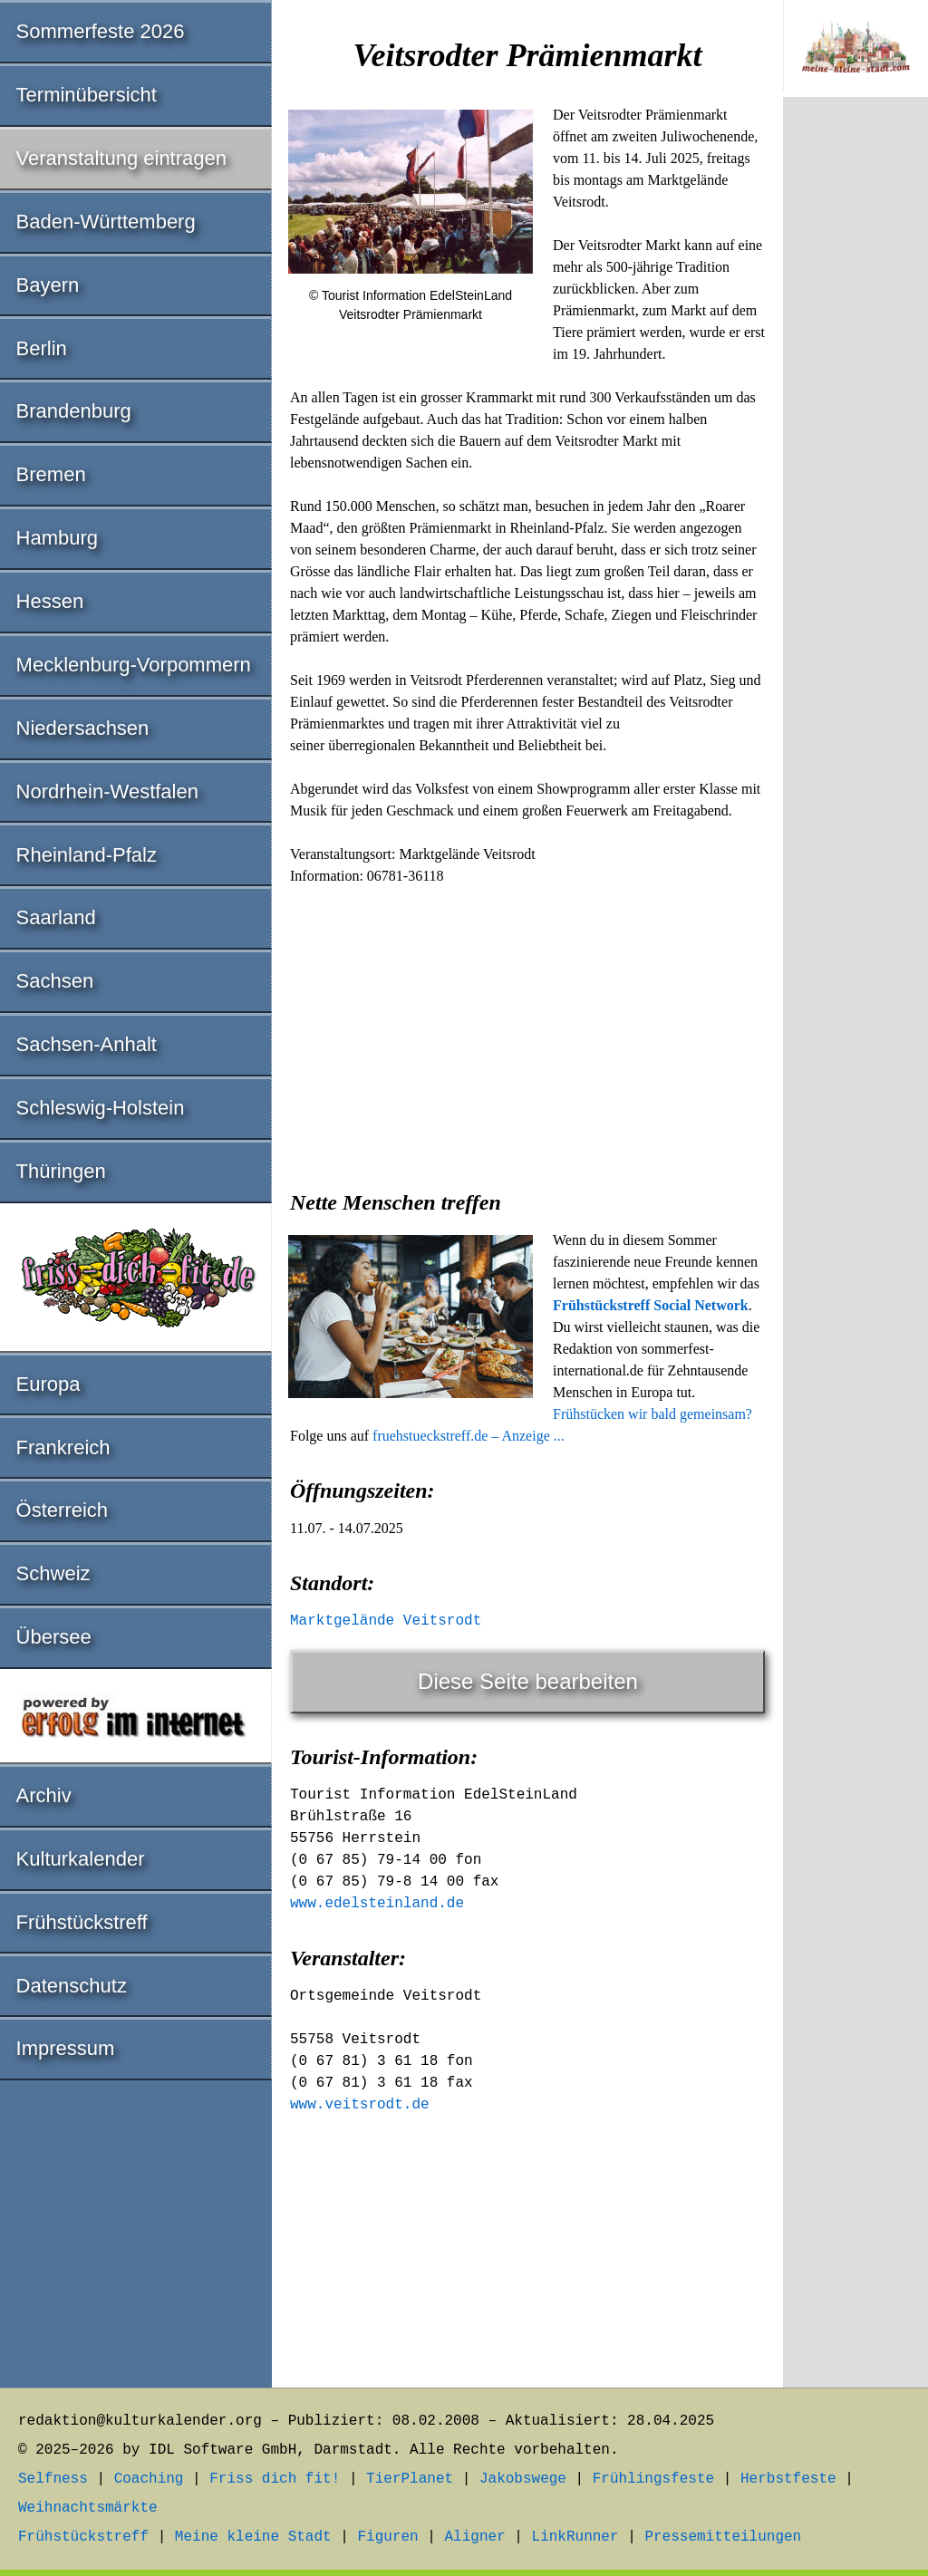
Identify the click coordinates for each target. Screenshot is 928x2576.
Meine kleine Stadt (253, 2537)
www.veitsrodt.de (360, 2105)
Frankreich (63, 1447)
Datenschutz (71, 1985)
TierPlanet (409, 2479)
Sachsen (55, 981)
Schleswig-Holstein (100, 1107)
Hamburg (57, 537)
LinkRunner (575, 2537)
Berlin (41, 348)
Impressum (65, 2048)
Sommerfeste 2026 (100, 31)
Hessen (50, 601)
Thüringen (61, 1171)
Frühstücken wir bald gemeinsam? (652, 1414)
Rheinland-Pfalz (86, 855)
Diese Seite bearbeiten (528, 1681)
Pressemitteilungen (722, 2537)
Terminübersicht (86, 94)
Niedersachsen (83, 728)
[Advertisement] (527, 1032)
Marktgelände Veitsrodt (385, 1621)
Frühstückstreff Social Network (651, 1305)
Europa (48, 1384)
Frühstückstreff (82, 1922)
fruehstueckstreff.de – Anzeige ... (468, 1435)
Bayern (48, 285)
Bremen (51, 474)
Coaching (149, 2479)
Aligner (475, 2537)
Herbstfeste (788, 2479)
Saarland (56, 917)
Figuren (387, 2537)
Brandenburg (73, 411)
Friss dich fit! (274, 2479)
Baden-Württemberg (106, 221)
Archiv (44, 1795)
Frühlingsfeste (653, 2479)
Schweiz (53, 1573)
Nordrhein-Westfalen (107, 791)
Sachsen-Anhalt (86, 1044)
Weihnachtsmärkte (88, 2508)
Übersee (54, 1637)
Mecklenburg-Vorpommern (133, 664)
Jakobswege (522, 2479)
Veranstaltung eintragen (121, 158)
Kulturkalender (80, 1859)
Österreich (62, 1510)
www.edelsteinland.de (377, 1904)
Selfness (53, 2479)
